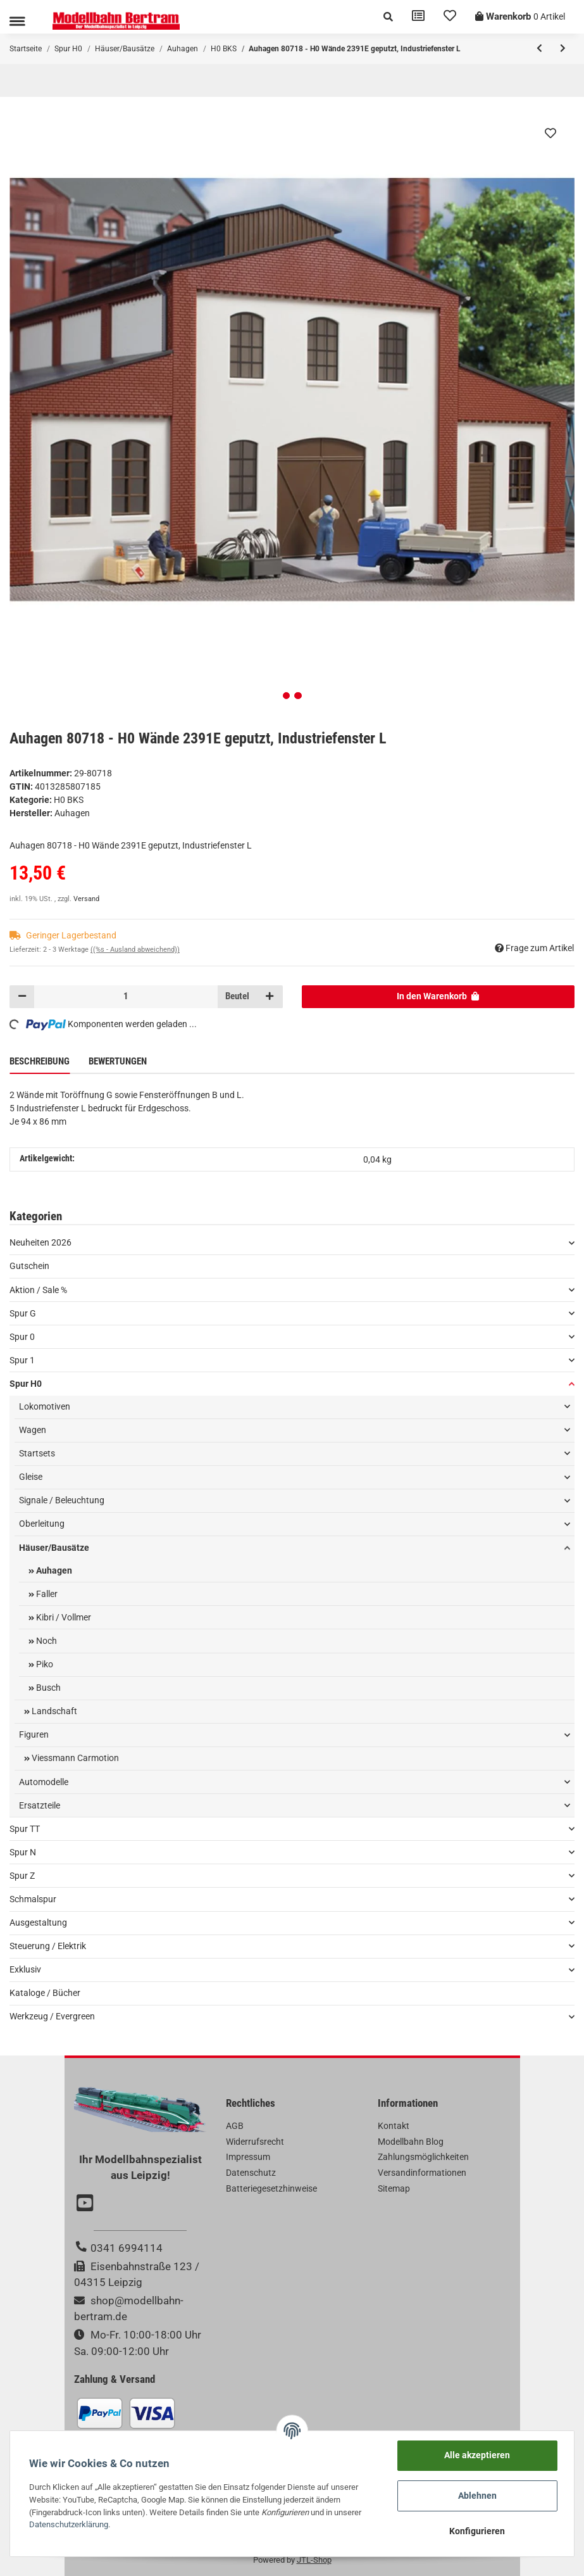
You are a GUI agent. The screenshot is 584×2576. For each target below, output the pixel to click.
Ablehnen (477, 2496)
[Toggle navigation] (17, 21)
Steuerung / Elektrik (47, 1946)
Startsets (37, 1453)
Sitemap (394, 2188)
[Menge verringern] (22, 996)
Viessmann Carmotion (74, 1758)
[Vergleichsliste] (418, 17)
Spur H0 (25, 1384)
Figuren (34, 1734)
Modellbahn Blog (411, 2142)
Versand (86, 899)
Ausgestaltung (38, 1922)
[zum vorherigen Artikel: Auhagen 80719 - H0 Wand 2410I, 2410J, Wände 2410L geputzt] (539, 48)
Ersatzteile (39, 1805)
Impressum (248, 2157)
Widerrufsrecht (255, 2142)
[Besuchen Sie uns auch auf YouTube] (86, 2204)
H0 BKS (69, 800)
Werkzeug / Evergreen (52, 2016)
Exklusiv (25, 1969)
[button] (388, 17)
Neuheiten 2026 (40, 1242)
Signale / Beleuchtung (61, 1500)
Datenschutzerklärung (68, 2524)
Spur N (22, 1852)
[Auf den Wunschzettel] (550, 133)
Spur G (22, 1313)
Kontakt (393, 2126)
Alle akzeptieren (477, 2455)
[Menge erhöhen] (269, 996)
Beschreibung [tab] (39, 1061)
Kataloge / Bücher (44, 1993)
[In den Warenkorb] (438, 996)
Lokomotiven (44, 1406)
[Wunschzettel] (450, 17)
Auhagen (53, 1570)
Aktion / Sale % (38, 1290)
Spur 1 (22, 1360)
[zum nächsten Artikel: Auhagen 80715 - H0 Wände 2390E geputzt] (563, 48)
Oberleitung (42, 1523)
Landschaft (53, 1711)
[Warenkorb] (520, 17)
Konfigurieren (477, 2531)
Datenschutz (251, 2173)
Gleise (30, 1477)
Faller (46, 1594)
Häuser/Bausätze (54, 1548)
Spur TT (24, 1829)
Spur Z (22, 1876)
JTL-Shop (314, 2560)
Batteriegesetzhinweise (271, 2188)
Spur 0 (22, 1337)
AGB (235, 2126)
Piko (43, 1664)
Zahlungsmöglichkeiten (423, 2157)
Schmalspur (32, 1899)
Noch (45, 1641)
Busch (47, 1688)
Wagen (32, 1430)
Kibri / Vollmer (62, 1617)
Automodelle (43, 1782)
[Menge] (126, 996)
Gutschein (29, 1266)
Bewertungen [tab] (118, 1061)
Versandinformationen (422, 2173)
